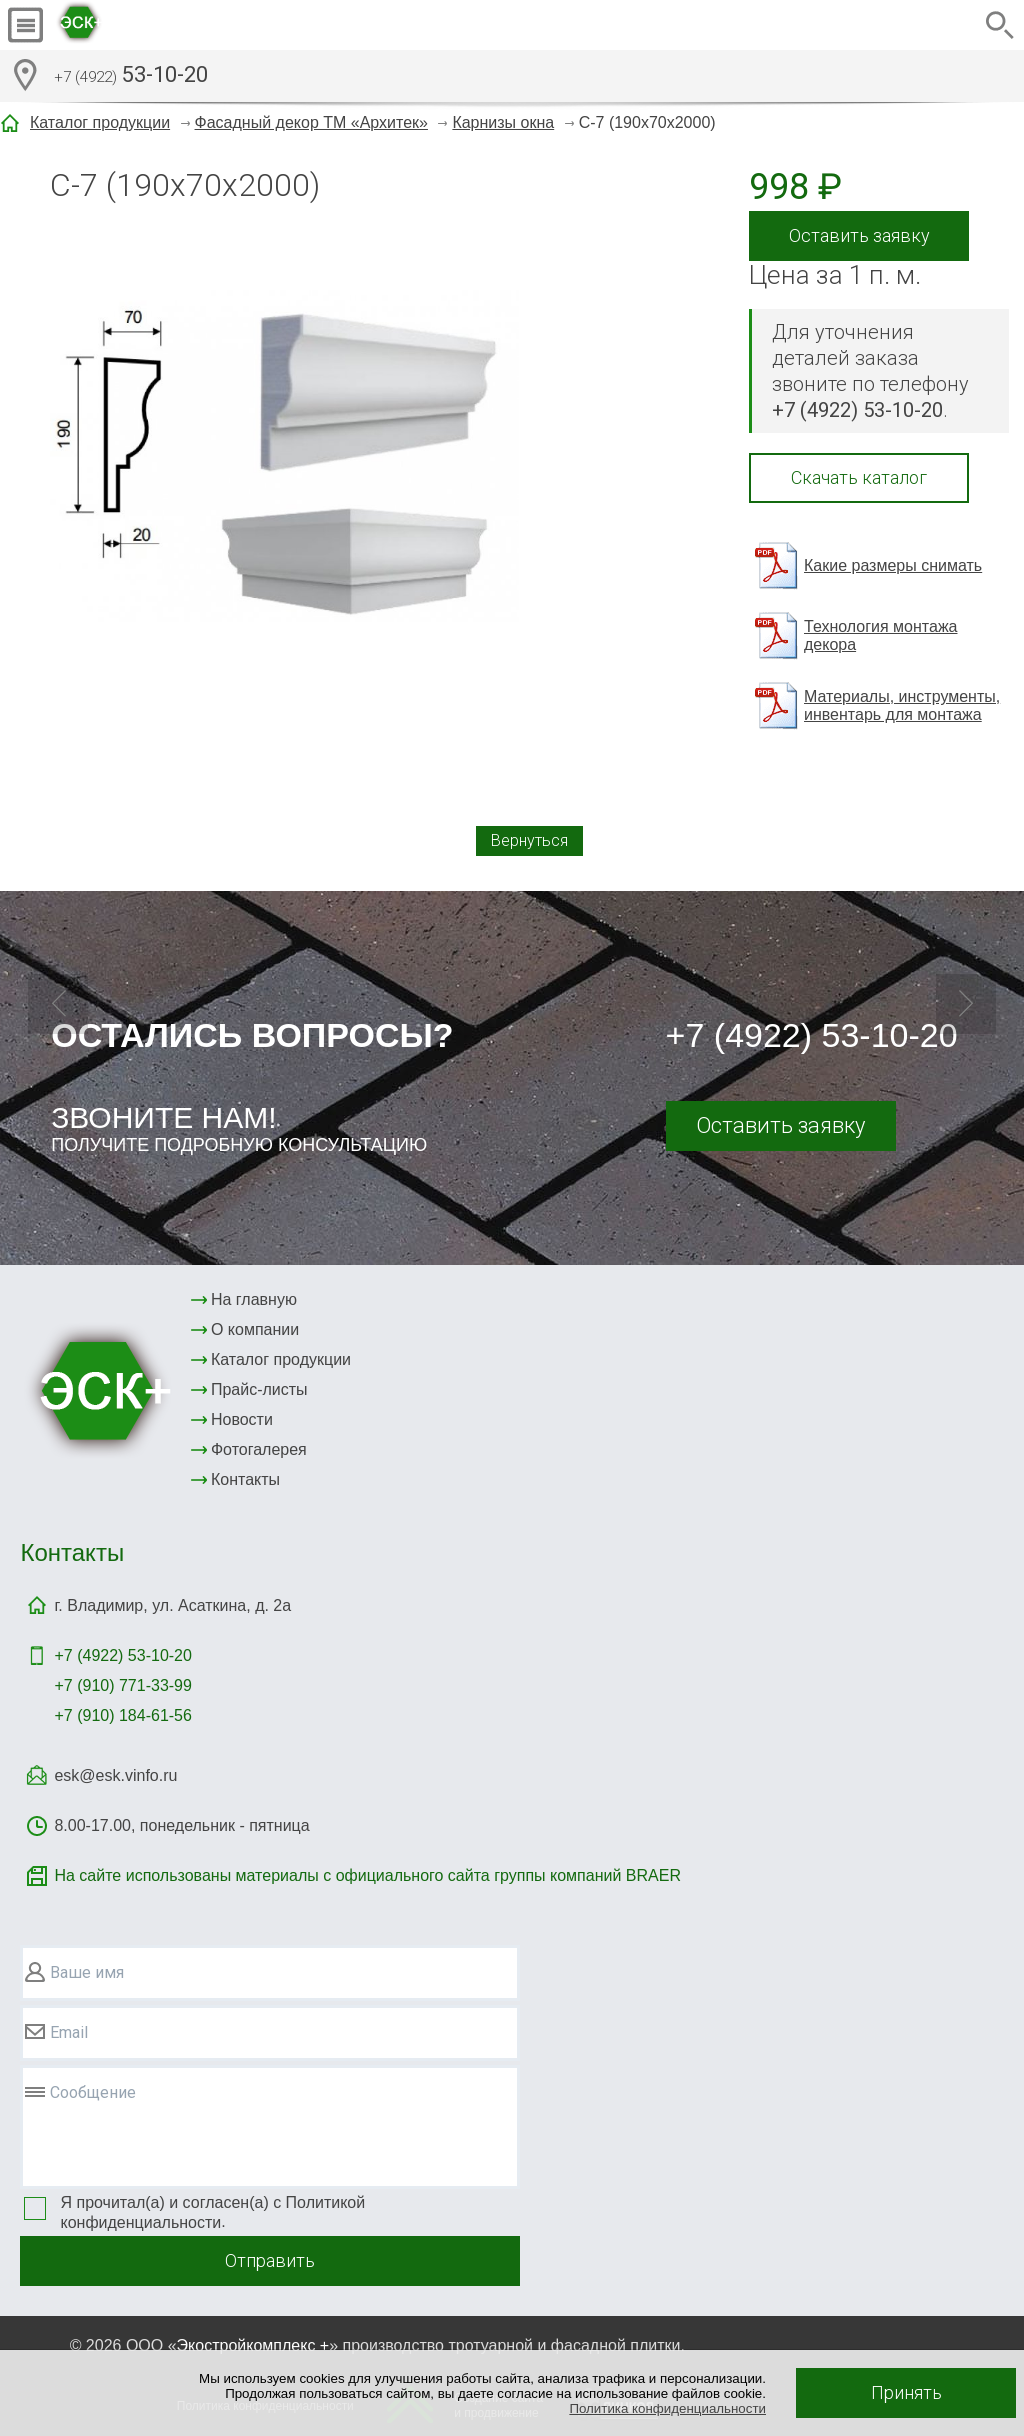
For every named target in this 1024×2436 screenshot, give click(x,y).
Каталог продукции (100, 122)
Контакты (245, 1479)
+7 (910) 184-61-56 (122, 1715)
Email (69, 2032)
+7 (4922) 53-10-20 (812, 1035)
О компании (255, 1329)
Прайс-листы (259, 1389)
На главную (254, 1299)
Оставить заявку (859, 235)
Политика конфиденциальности (667, 2408)
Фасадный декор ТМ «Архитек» (311, 122)
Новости (242, 1419)
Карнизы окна (503, 122)
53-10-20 (131, 77)
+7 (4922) (122, 1655)
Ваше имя (87, 1972)
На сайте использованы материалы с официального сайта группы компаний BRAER (367, 1875)
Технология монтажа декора (880, 635)
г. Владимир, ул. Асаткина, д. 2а (172, 1605)
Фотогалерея (259, 1449)
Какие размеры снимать (893, 565)
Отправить (270, 2260)
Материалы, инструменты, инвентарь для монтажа (902, 705)
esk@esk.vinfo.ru (115, 1775)
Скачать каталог (859, 477)
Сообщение (93, 2092)
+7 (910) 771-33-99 (122, 1685)
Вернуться (529, 840)
